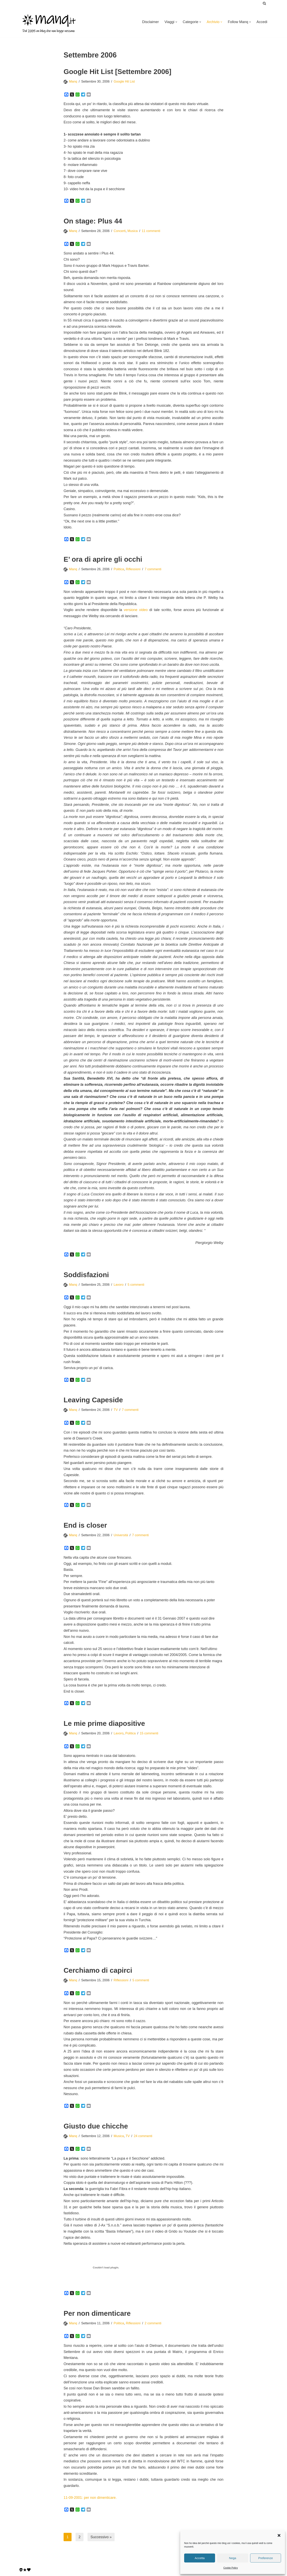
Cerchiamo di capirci (98, 1970)
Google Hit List (124, 81)
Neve (23, 2558)
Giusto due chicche (96, 2126)
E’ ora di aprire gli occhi (103, 559)
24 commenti (143, 2136)
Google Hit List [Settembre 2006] (117, 71)
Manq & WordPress (54, 2564)
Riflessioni (133, 569)
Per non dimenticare (97, 2313)
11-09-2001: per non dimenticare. (90, 2498)
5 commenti (136, 1284)
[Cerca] (264, 3)
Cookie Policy (230, 2567)
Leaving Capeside (93, 1400)
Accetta (200, 2558)
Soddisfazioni (86, 1275)
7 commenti (153, 569)
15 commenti (149, 1733)
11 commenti (151, 231)
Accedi (262, 22)
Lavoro (119, 1284)
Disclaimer (150, 22)
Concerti (120, 231)
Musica (132, 231)
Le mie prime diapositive (104, 1723)
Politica (119, 569)
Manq (73, 81)
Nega (232, 2558)
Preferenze (265, 2558)
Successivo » (101, 2537)
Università (121, 1535)
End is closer (85, 1525)
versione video (136, 610)
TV (116, 1409)
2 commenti (153, 2323)
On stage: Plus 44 (93, 221)
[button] (279, 2535)
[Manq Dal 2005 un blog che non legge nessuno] (49, 22)
